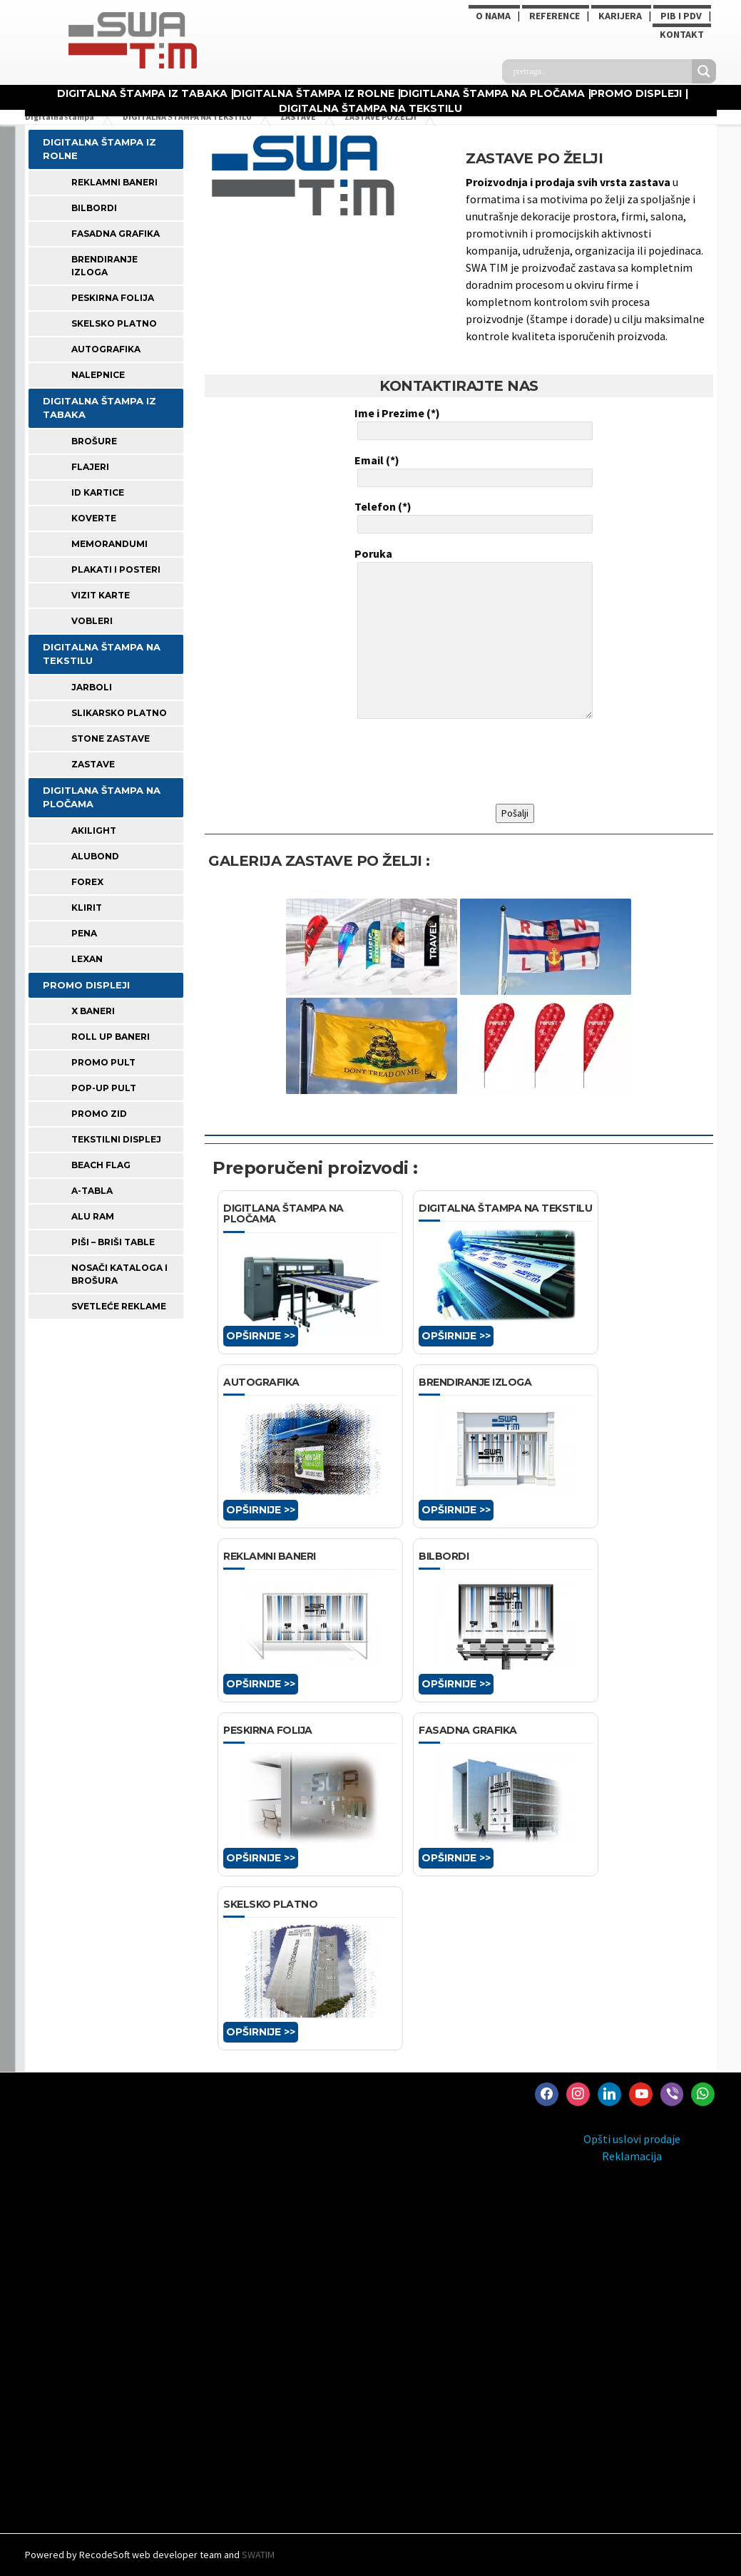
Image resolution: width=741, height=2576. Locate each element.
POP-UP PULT (103, 1088)
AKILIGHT (93, 830)
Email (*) (472, 470)
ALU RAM (92, 1216)
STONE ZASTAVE (110, 738)
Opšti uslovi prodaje (631, 2139)
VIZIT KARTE (100, 595)
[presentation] (462, 761)
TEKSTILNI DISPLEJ (116, 1139)
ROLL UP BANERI (110, 1036)
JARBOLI (91, 687)
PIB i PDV (681, 15)
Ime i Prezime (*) (472, 423)
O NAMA (493, 15)
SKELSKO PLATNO (114, 323)
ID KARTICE (97, 492)
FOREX (87, 881)
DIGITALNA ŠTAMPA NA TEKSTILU (370, 108)
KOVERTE (93, 518)
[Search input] (600, 71)
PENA (84, 933)
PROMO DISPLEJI (636, 93)
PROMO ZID (99, 1113)
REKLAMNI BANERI (114, 182)
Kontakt (682, 34)
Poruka (472, 634)
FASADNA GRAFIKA (115, 233)
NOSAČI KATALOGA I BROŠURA (119, 1274)
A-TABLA (92, 1190)
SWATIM (258, 2554)
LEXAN (87, 959)
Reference (554, 15)
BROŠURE (94, 441)
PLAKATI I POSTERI (115, 569)
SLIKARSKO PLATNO (119, 712)
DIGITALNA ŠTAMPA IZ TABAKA (142, 93)
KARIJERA (620, 15)
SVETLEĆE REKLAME (118, 1306)
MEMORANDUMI (109, 543)
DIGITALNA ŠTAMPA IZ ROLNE (313, 93)
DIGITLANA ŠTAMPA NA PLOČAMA (492, 93)
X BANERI (93, 1011)
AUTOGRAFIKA (105, 349)
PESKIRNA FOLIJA (112, 297)
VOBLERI (92, 620)
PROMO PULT (103, 1062)
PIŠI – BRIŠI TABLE (113, 1242)
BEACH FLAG (101, 1165)
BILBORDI (94, 208)
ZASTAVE (93, 764)
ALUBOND (95, 856)
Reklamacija (632, 2156)
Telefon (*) (472, 516)
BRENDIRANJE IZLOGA (104, 265)
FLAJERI (90, 466)
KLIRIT (86, 907)
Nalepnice (98, 374)
